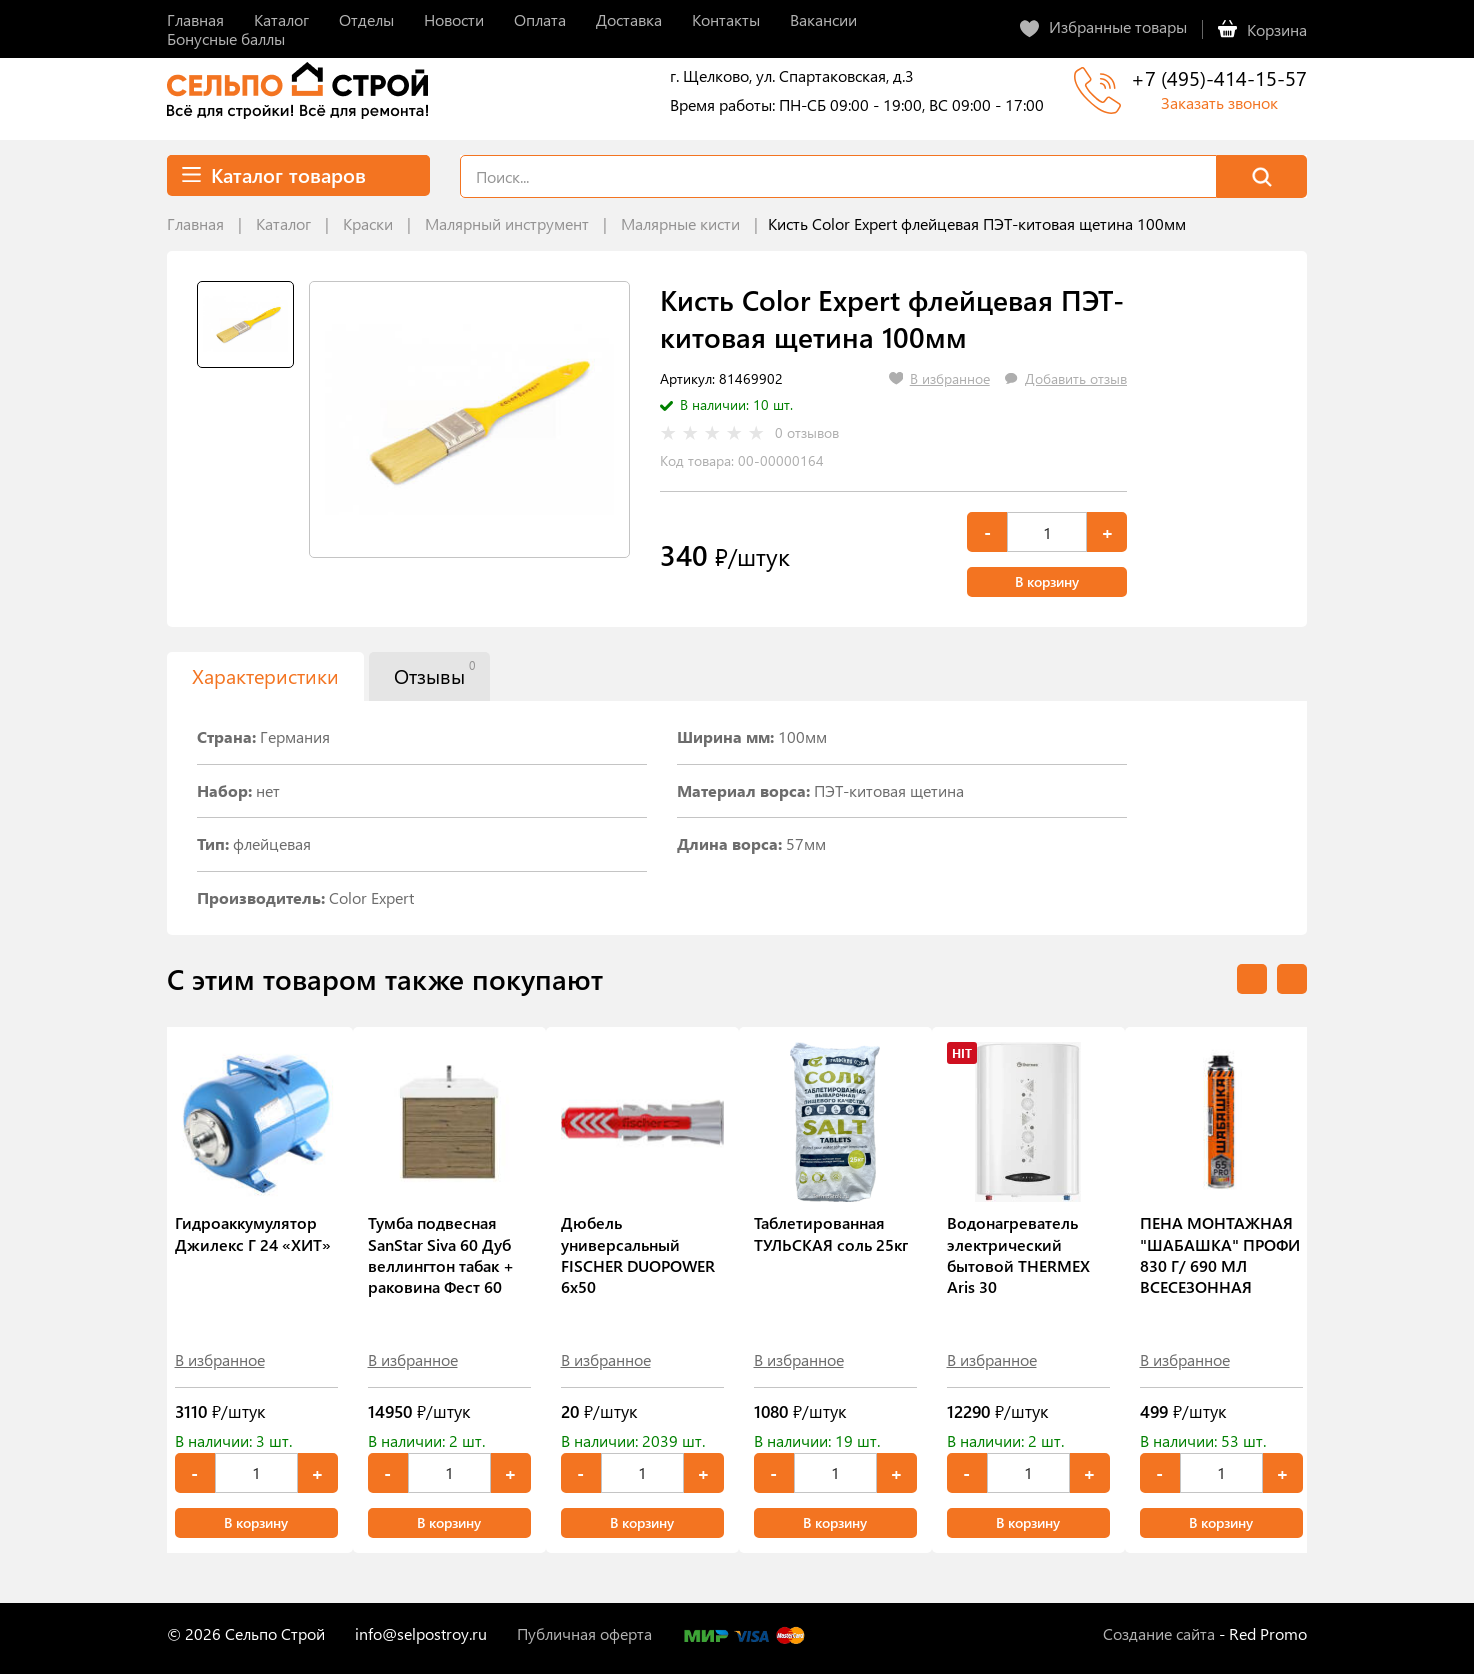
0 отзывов (807, 433)
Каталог (283, 223)
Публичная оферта (584, 1633)
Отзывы (434, 673)
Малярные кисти (680, 223)
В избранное (220, 1359)
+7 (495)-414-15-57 (1219, 77)
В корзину (1047, 581)
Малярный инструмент (507, 223)
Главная (195, 223)
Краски (368, 223)
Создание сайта (1159, 1633)
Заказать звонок (1219, 102)
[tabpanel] (469, 419)
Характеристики (265, 675)
